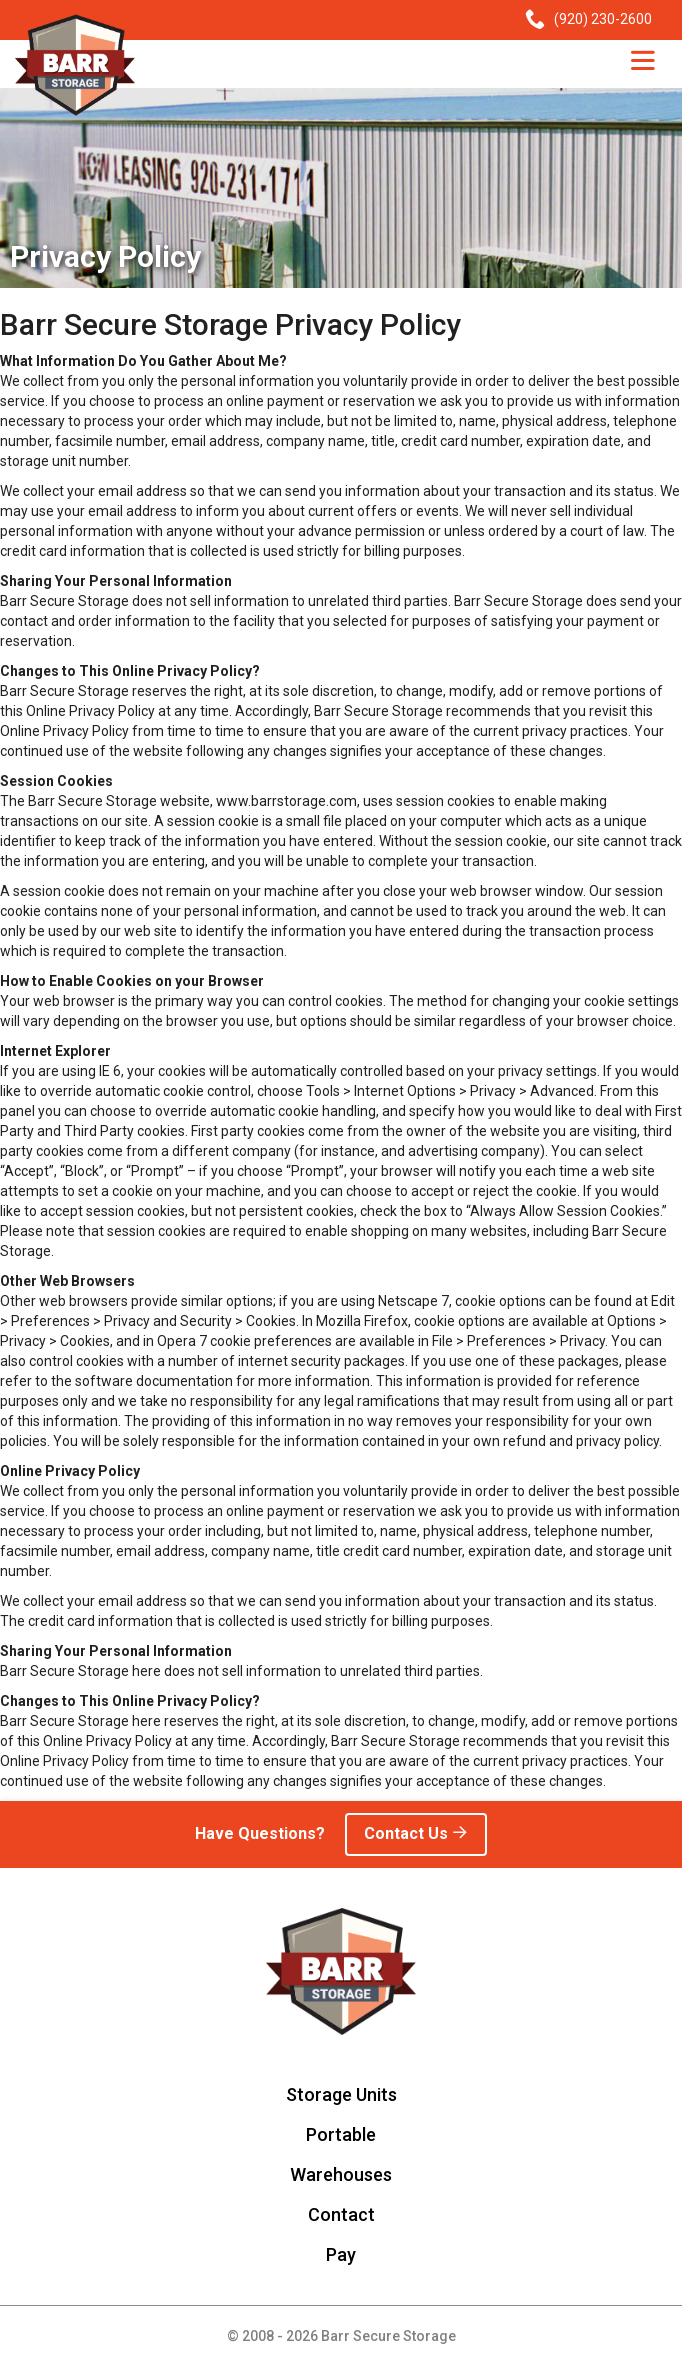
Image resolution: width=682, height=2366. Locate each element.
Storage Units (341, 2094)
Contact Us (416, 1833)
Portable (341, 2134)
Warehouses (341, 2174)
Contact (341, 2214)
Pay (341, 2254)
